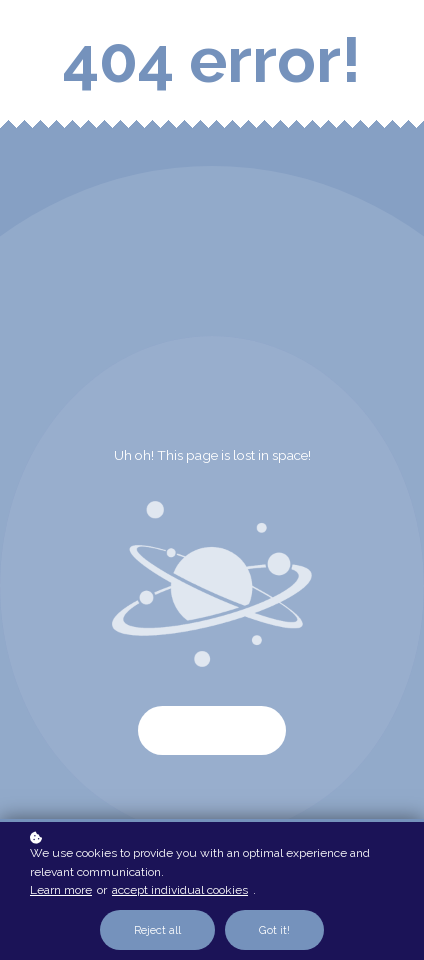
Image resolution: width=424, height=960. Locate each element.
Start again (212, 730)
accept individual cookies (180, 890)
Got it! (274, 930)
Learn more (61, 890)
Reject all (157, 930)
